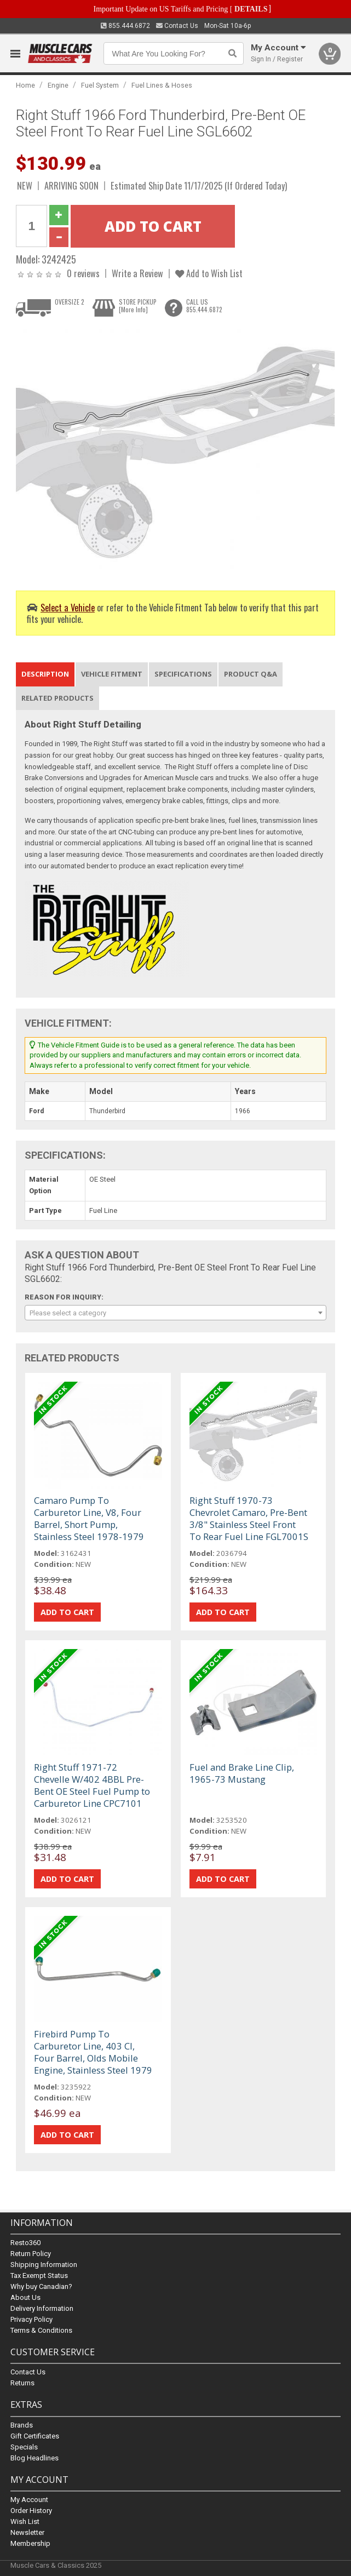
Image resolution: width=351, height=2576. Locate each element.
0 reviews (83, 273)
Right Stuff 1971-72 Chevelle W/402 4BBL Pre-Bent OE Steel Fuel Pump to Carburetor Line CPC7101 (92, 1785)
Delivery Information (41, 2309)
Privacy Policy (31, 2320)
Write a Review (137, 273)
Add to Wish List (209, 273)
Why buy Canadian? (41, 2287)
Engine (58, 85)
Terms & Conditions (41, 2331)
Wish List (24, 2521)
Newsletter (27, 2532)
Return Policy (30, 2254)
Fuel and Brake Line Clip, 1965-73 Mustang (241, 1773)
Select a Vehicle (68, 607)
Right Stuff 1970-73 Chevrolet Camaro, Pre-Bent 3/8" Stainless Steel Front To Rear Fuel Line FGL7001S (248, 1518)
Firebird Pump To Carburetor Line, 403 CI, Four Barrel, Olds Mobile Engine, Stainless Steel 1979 (93, 2052)
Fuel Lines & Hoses (161, 85)
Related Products (57, 698)
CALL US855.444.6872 (204, 305)
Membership (30, 2543)
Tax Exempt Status (39, 2276)
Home (25, 85)
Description (45, 674)
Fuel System (100, 85)
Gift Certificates (34, 2436)
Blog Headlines (34, 2458)
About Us (25, 2298)
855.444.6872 (125, 26)
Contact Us (177, 26)
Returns (22, 2383)
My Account (29, 2499)
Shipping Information (43, 2265)
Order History (31, 2510)
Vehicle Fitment (111, 674)
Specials (24, 2447)
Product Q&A (250, 674)
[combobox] (175, 1312)
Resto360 (25, 2243)
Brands (21, 2425)
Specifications (183, 674)
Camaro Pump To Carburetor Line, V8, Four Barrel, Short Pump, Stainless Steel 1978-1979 (89, 1518)
